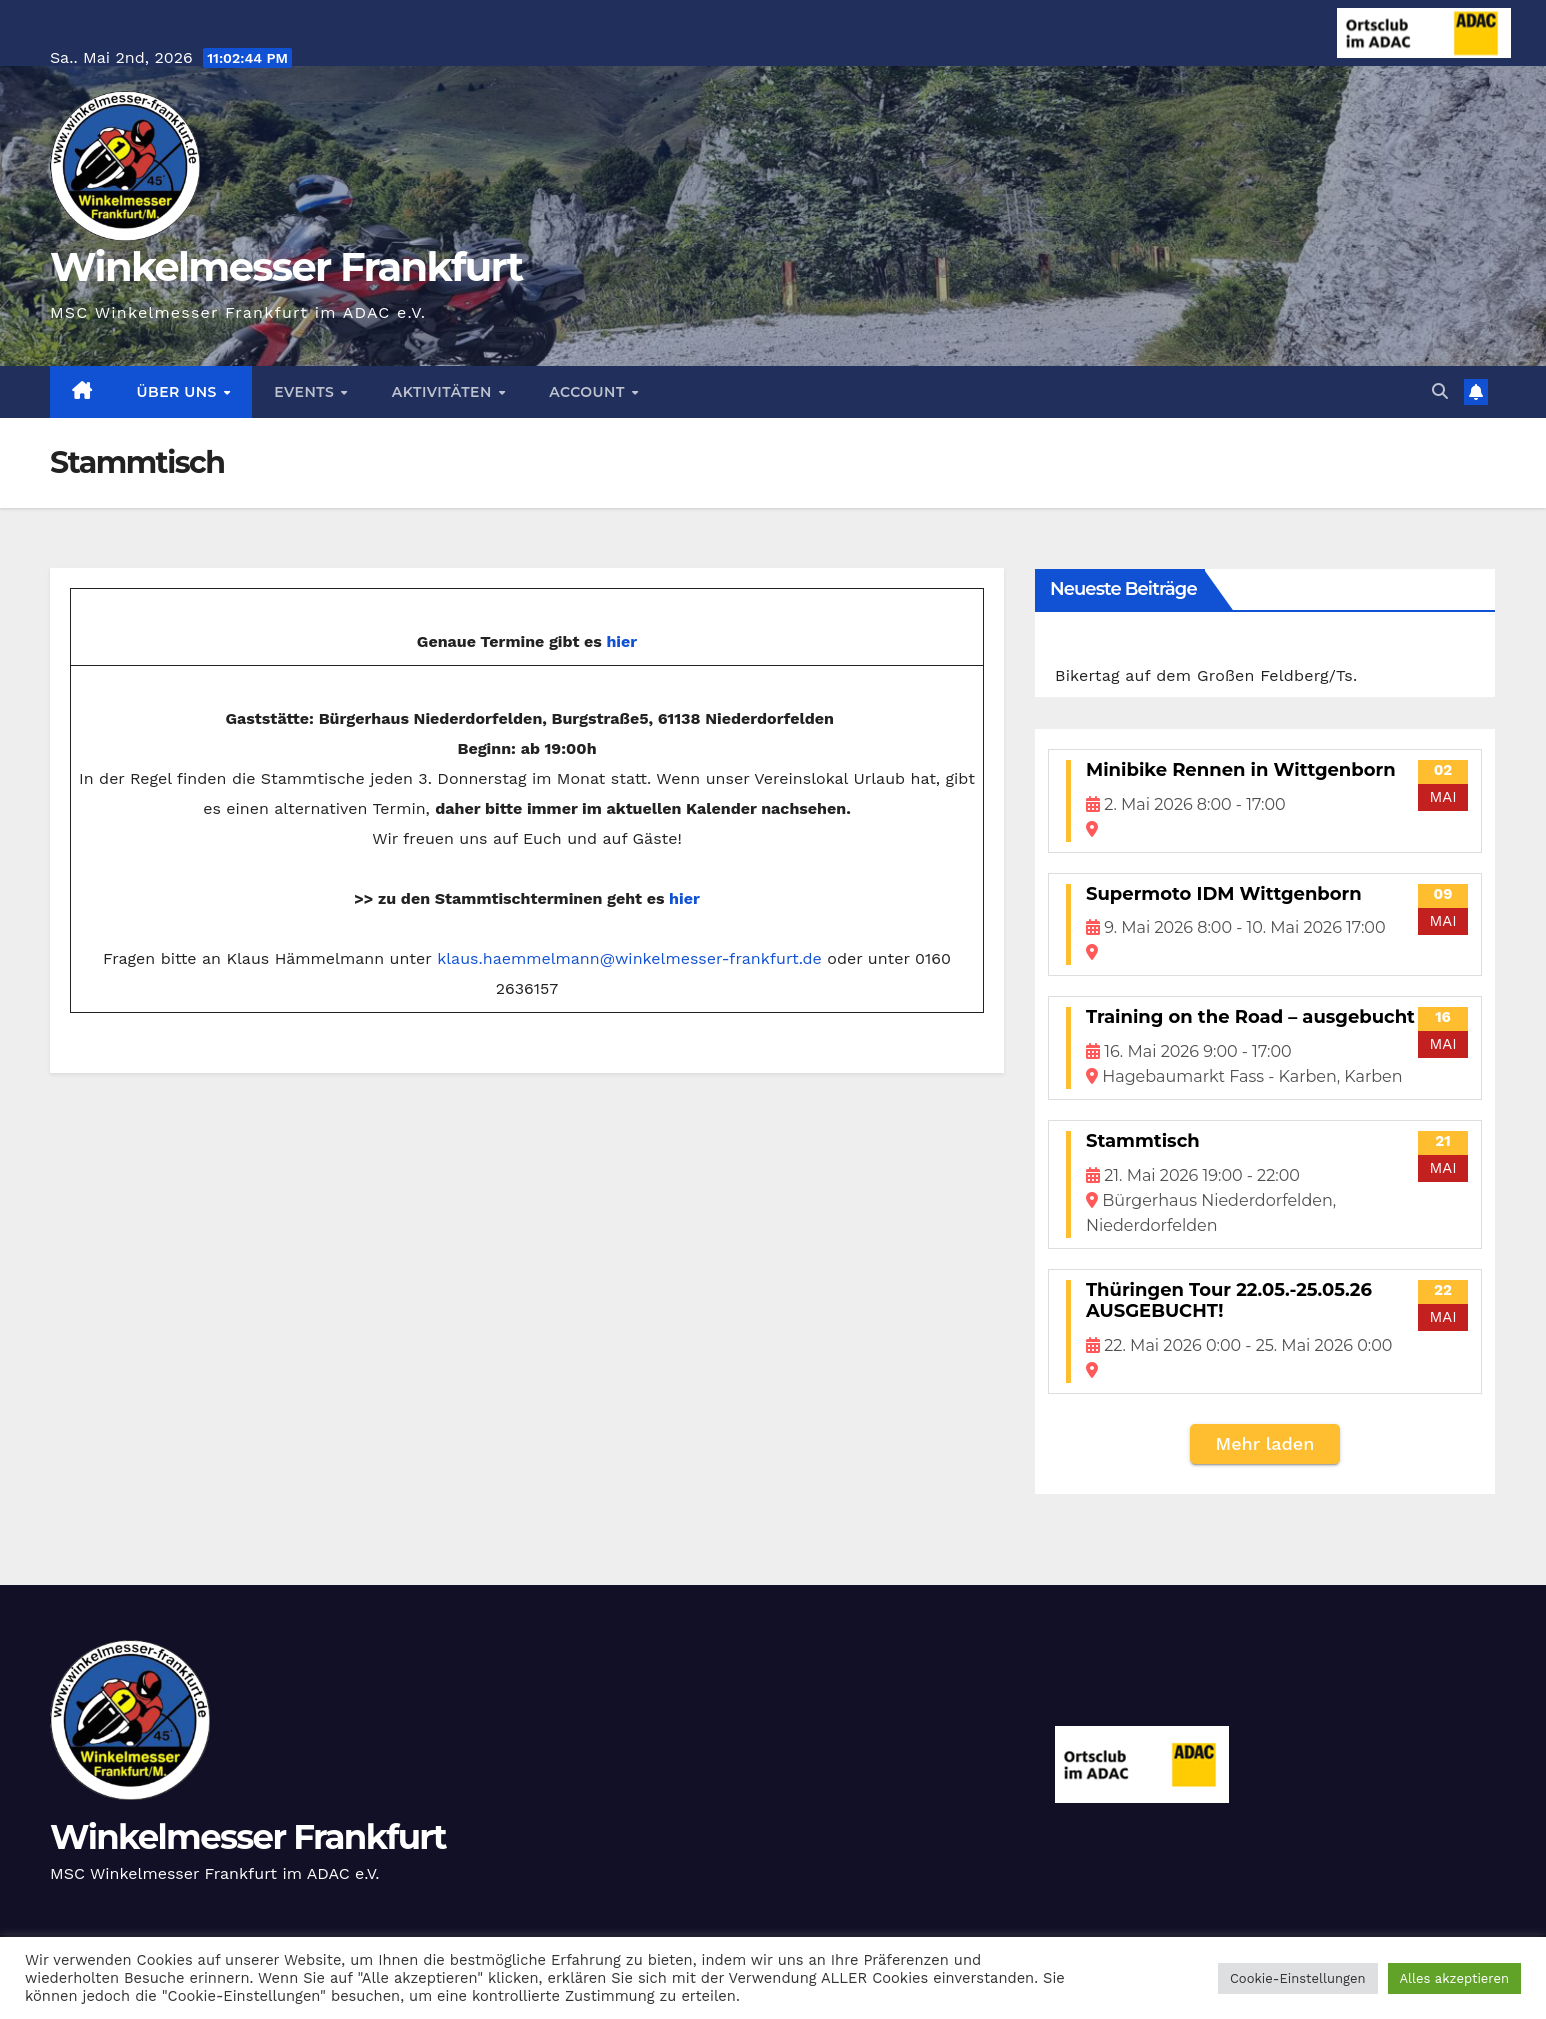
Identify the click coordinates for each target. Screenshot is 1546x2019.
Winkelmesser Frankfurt (286, 266)
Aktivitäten (444, 392)
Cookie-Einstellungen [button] (1298, 1978)
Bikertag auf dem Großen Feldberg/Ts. (1206, 675)
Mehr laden (1265, 1443)
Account (589, 392)
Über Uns (179, 392)
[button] (1440, 391)
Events (306, 392)
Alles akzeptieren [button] (1454, 1978)
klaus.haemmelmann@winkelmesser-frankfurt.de (629, 958)
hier (621, 641)
